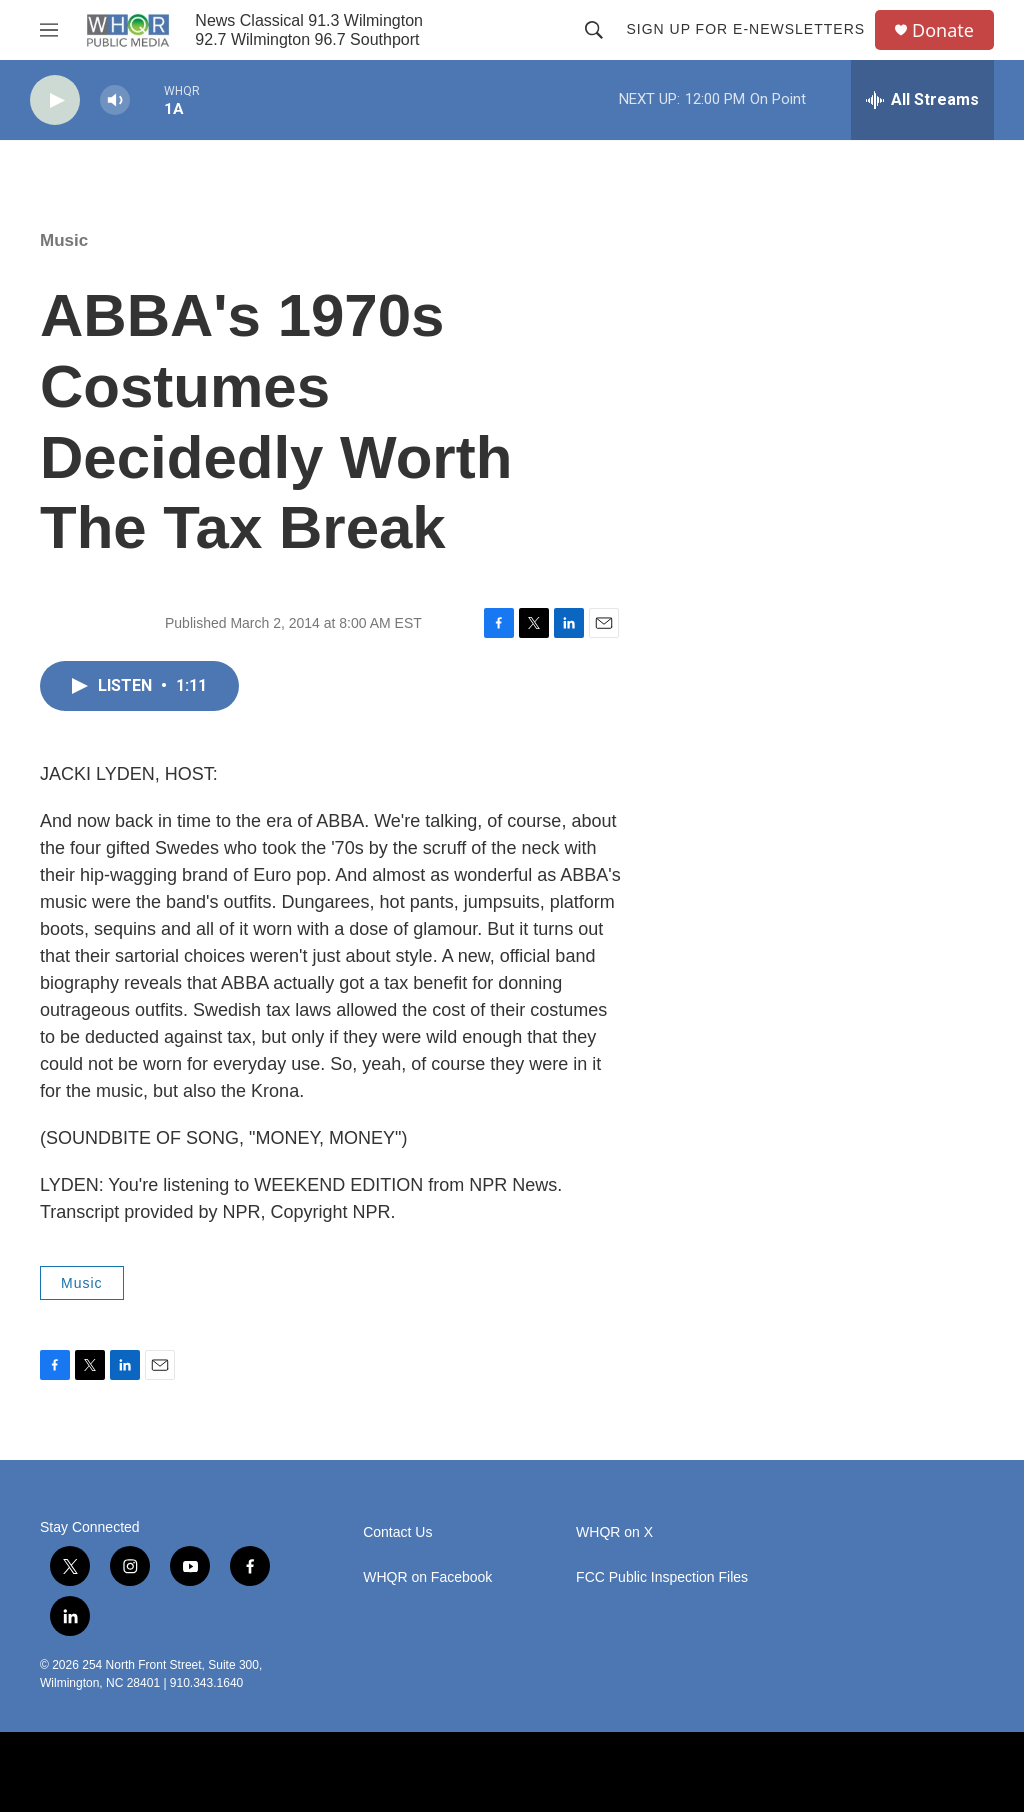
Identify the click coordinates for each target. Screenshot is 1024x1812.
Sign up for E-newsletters (745, 29)
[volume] (115, 100)
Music (64, 240)
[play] (55, 100)
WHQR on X (614, 1532)
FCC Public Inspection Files (662, 1577)
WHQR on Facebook (427, 1577)
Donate (943, 30)
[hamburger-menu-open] (49, 30)
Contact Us (397, 1532)
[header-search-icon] (594, 30)
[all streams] (922, 100)
